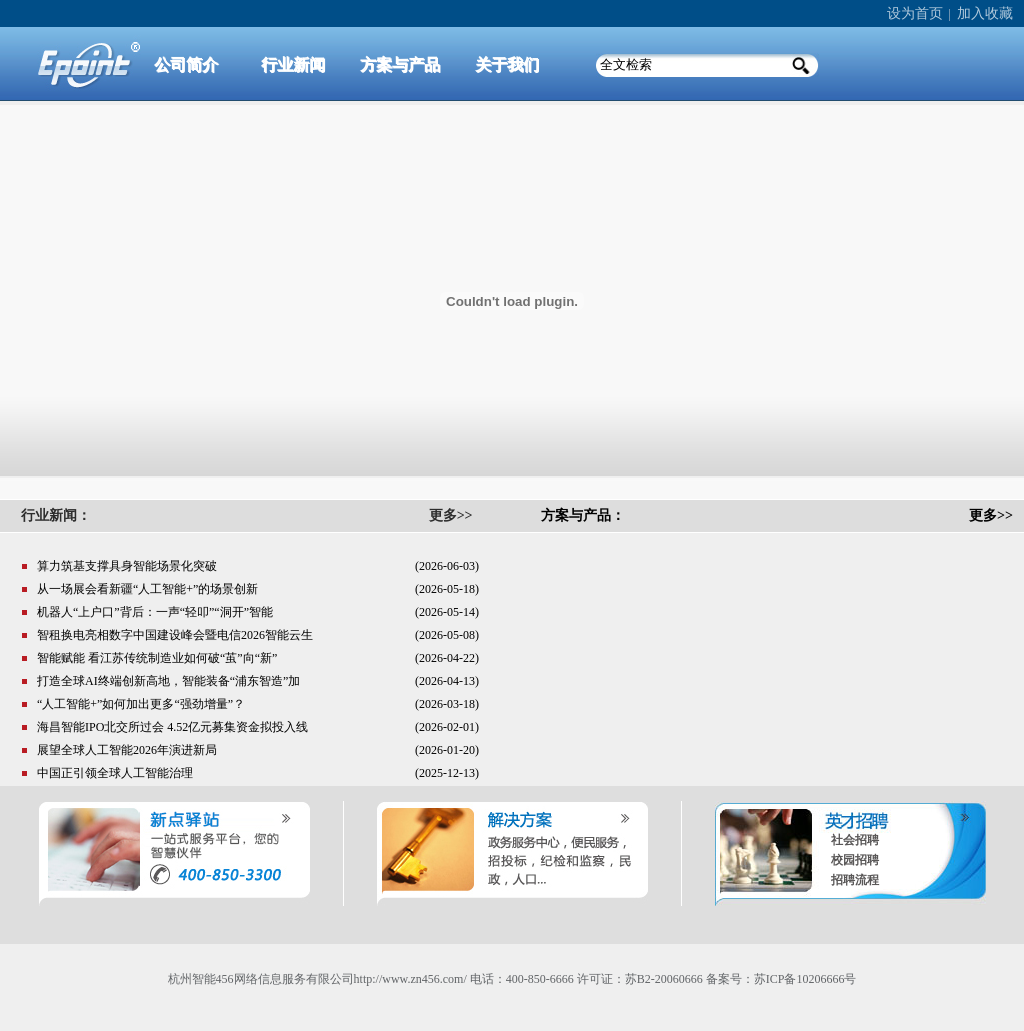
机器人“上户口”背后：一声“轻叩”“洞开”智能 (155, 612)
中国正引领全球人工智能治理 (115, 773)
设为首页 (915, 13)
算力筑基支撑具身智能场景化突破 (127, 566)
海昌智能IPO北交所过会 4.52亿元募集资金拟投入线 (172, 727)
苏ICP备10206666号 (805, 979)
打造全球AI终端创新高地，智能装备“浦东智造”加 (168, 681)
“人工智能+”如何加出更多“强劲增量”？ (141, 704)
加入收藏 (985, 13)
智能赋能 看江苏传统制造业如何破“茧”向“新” (157, 658)
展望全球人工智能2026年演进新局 (127, 750)
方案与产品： (583, 515)
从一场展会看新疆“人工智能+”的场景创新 (147, 589)
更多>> (991, 515)
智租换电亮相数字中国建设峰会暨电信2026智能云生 (175, 635)
